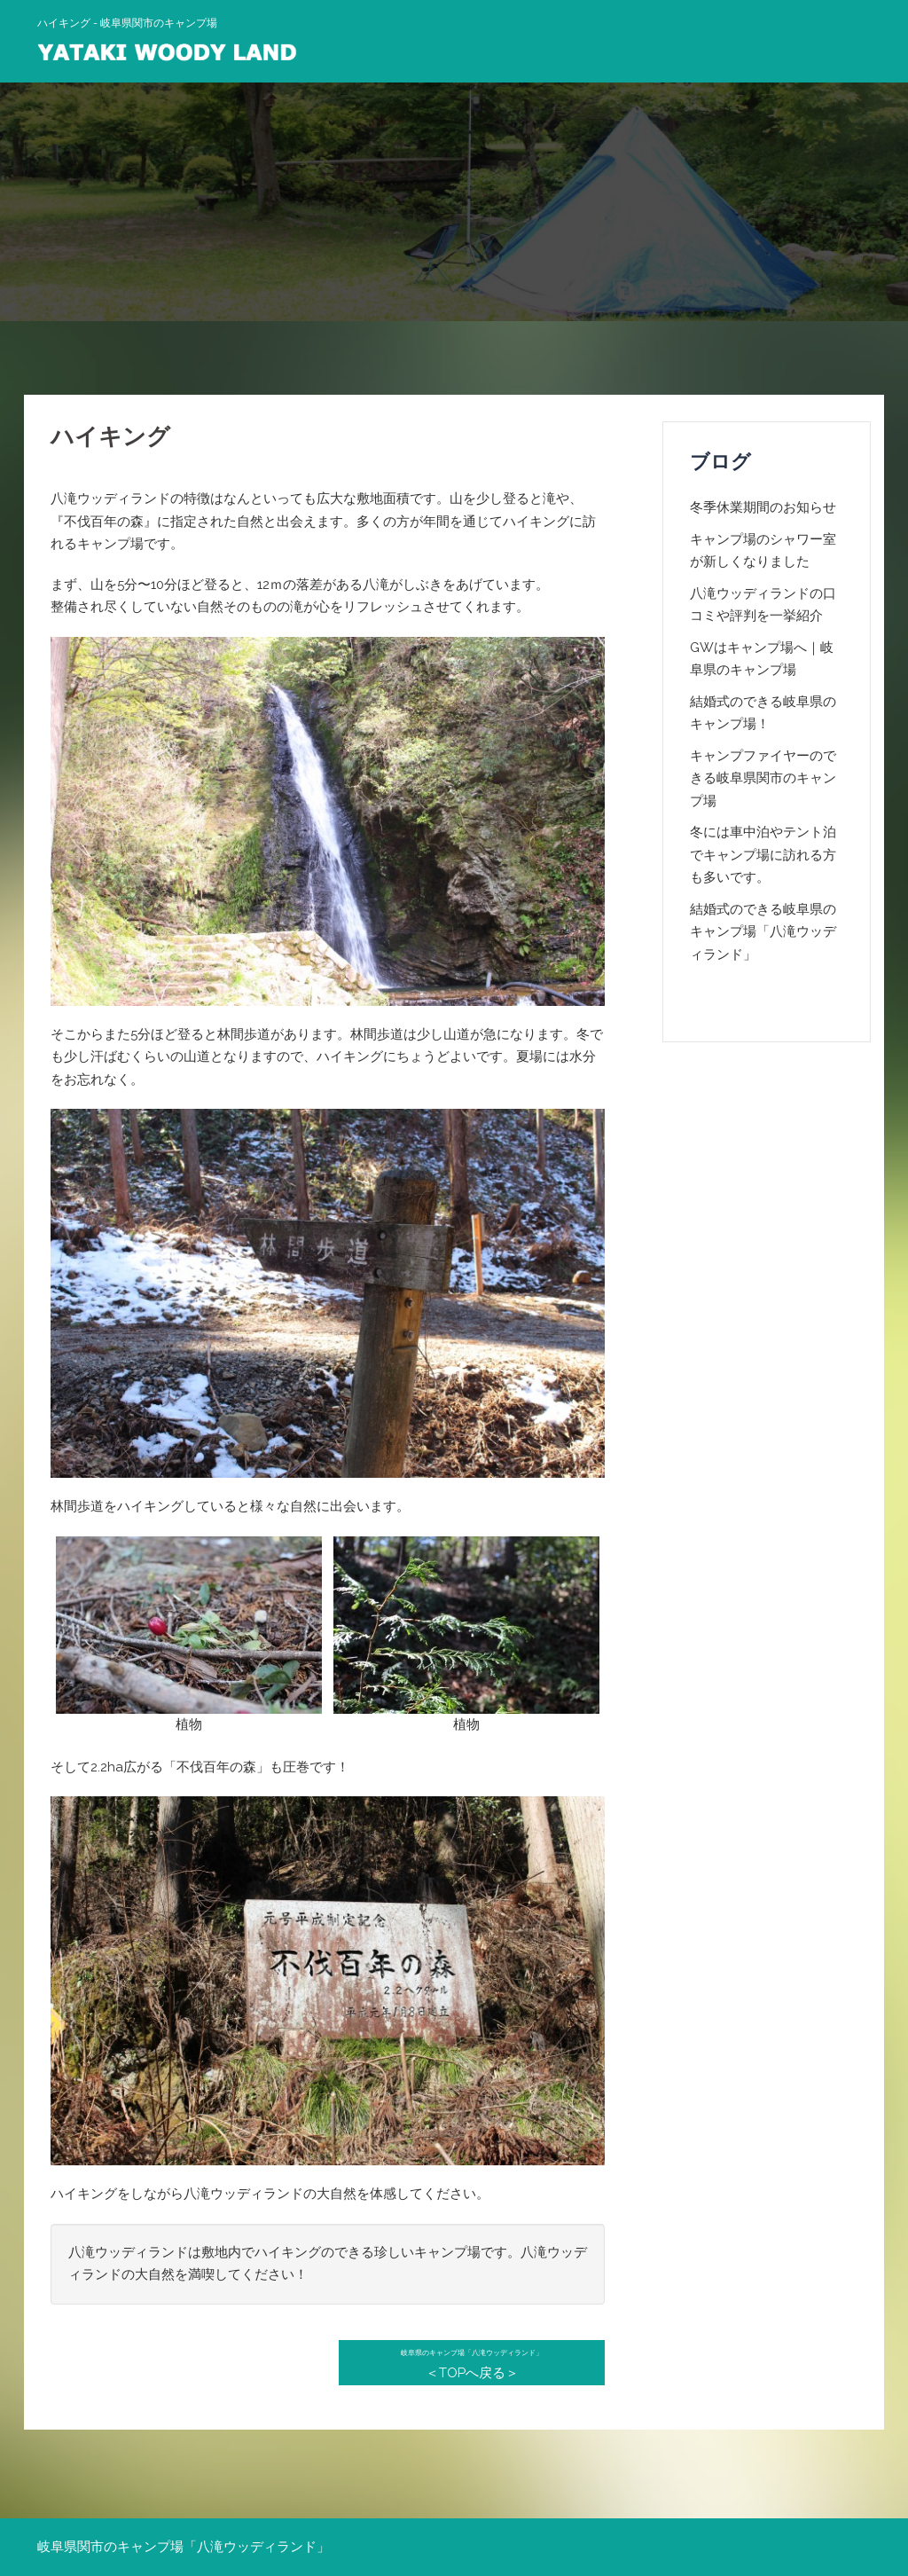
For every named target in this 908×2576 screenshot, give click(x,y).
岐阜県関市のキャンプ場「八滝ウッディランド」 (183, 2547)
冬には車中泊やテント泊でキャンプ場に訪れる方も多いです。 (763, 854)
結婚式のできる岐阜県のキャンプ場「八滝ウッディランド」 (763, 931)
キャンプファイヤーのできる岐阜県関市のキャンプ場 (763, 778)
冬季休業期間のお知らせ (763, 507)
